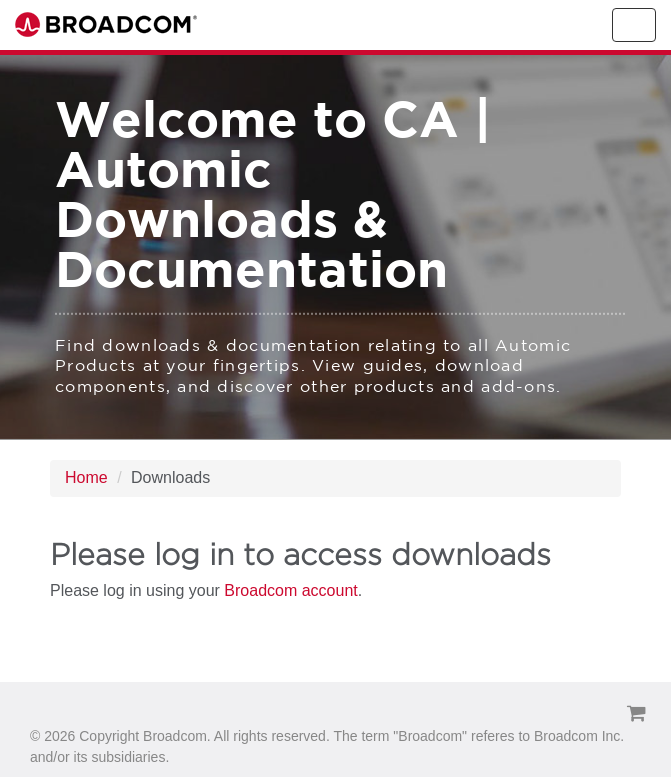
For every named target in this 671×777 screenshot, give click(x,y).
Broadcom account (290, 590)
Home (86, 477)
